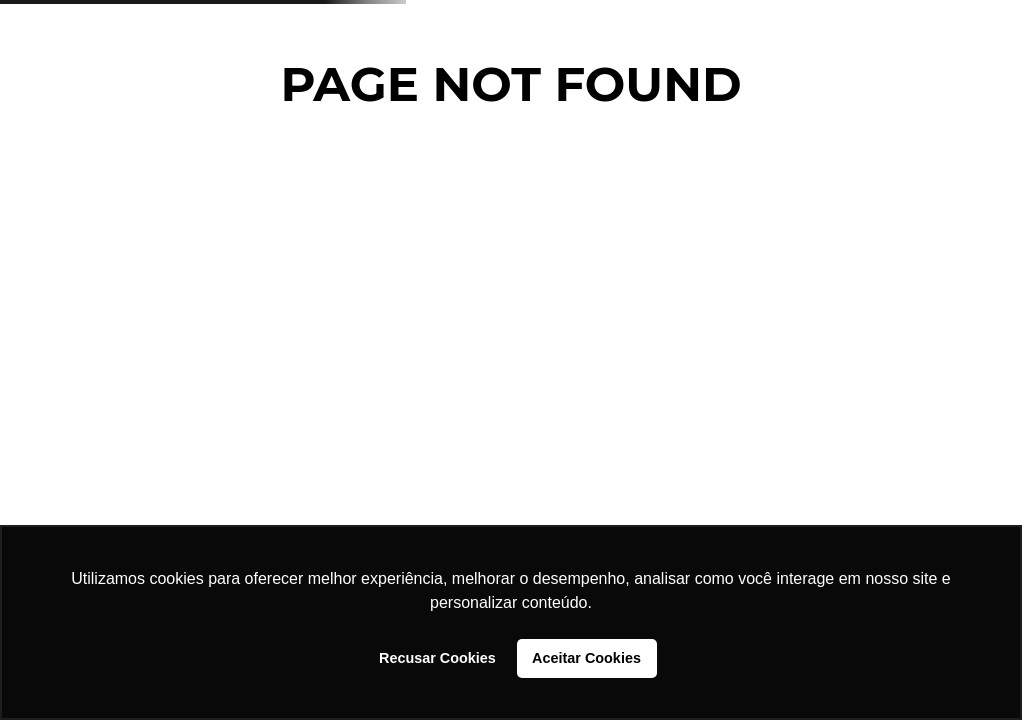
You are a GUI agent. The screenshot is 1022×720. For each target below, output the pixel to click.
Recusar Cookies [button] (437, 658)
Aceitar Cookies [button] (586, 658)
